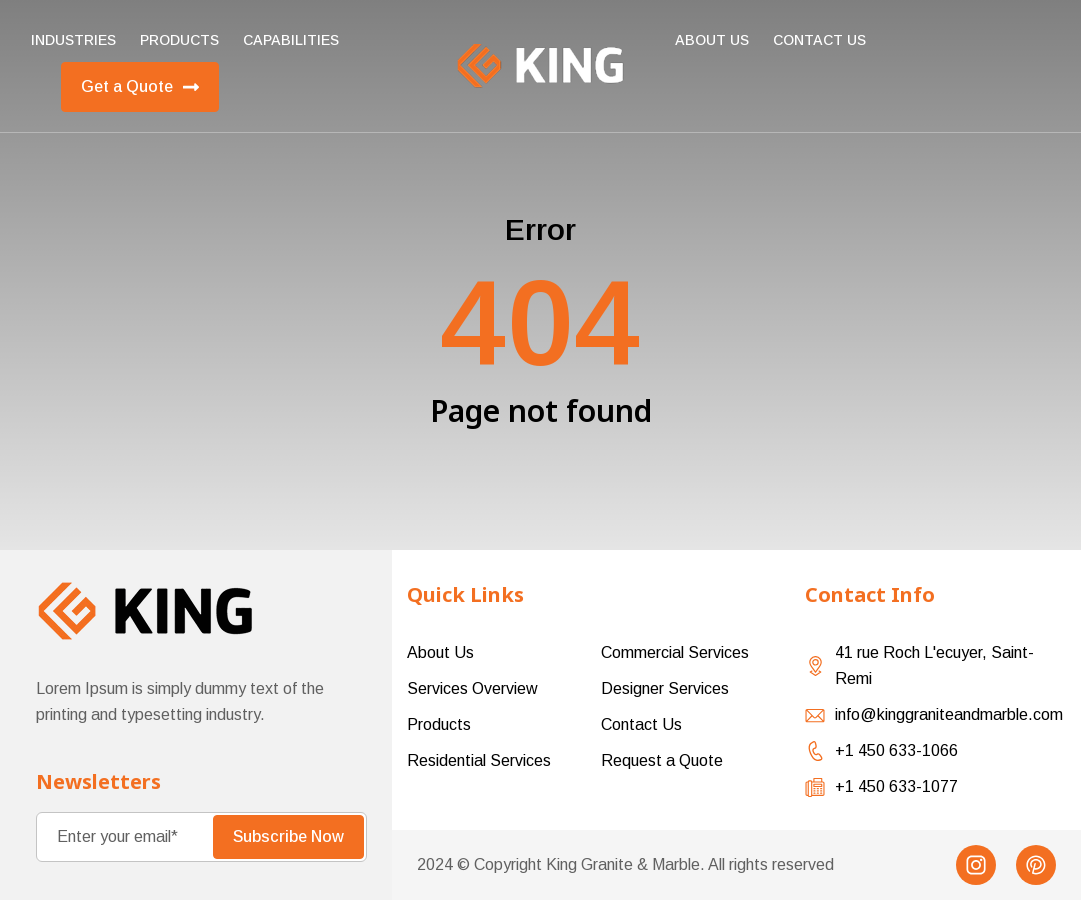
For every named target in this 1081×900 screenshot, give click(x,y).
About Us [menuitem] (712, 40)
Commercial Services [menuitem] (675, 652)
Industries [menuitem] (73, 40)
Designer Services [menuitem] (665, 688)
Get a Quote (140, 87)
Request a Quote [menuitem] (662, 760)
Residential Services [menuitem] (479, 760)
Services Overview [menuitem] (472, 688)
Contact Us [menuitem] (641, 724)
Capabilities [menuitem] (291, 40)
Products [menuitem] (179, 40)
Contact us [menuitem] (819, 40)
